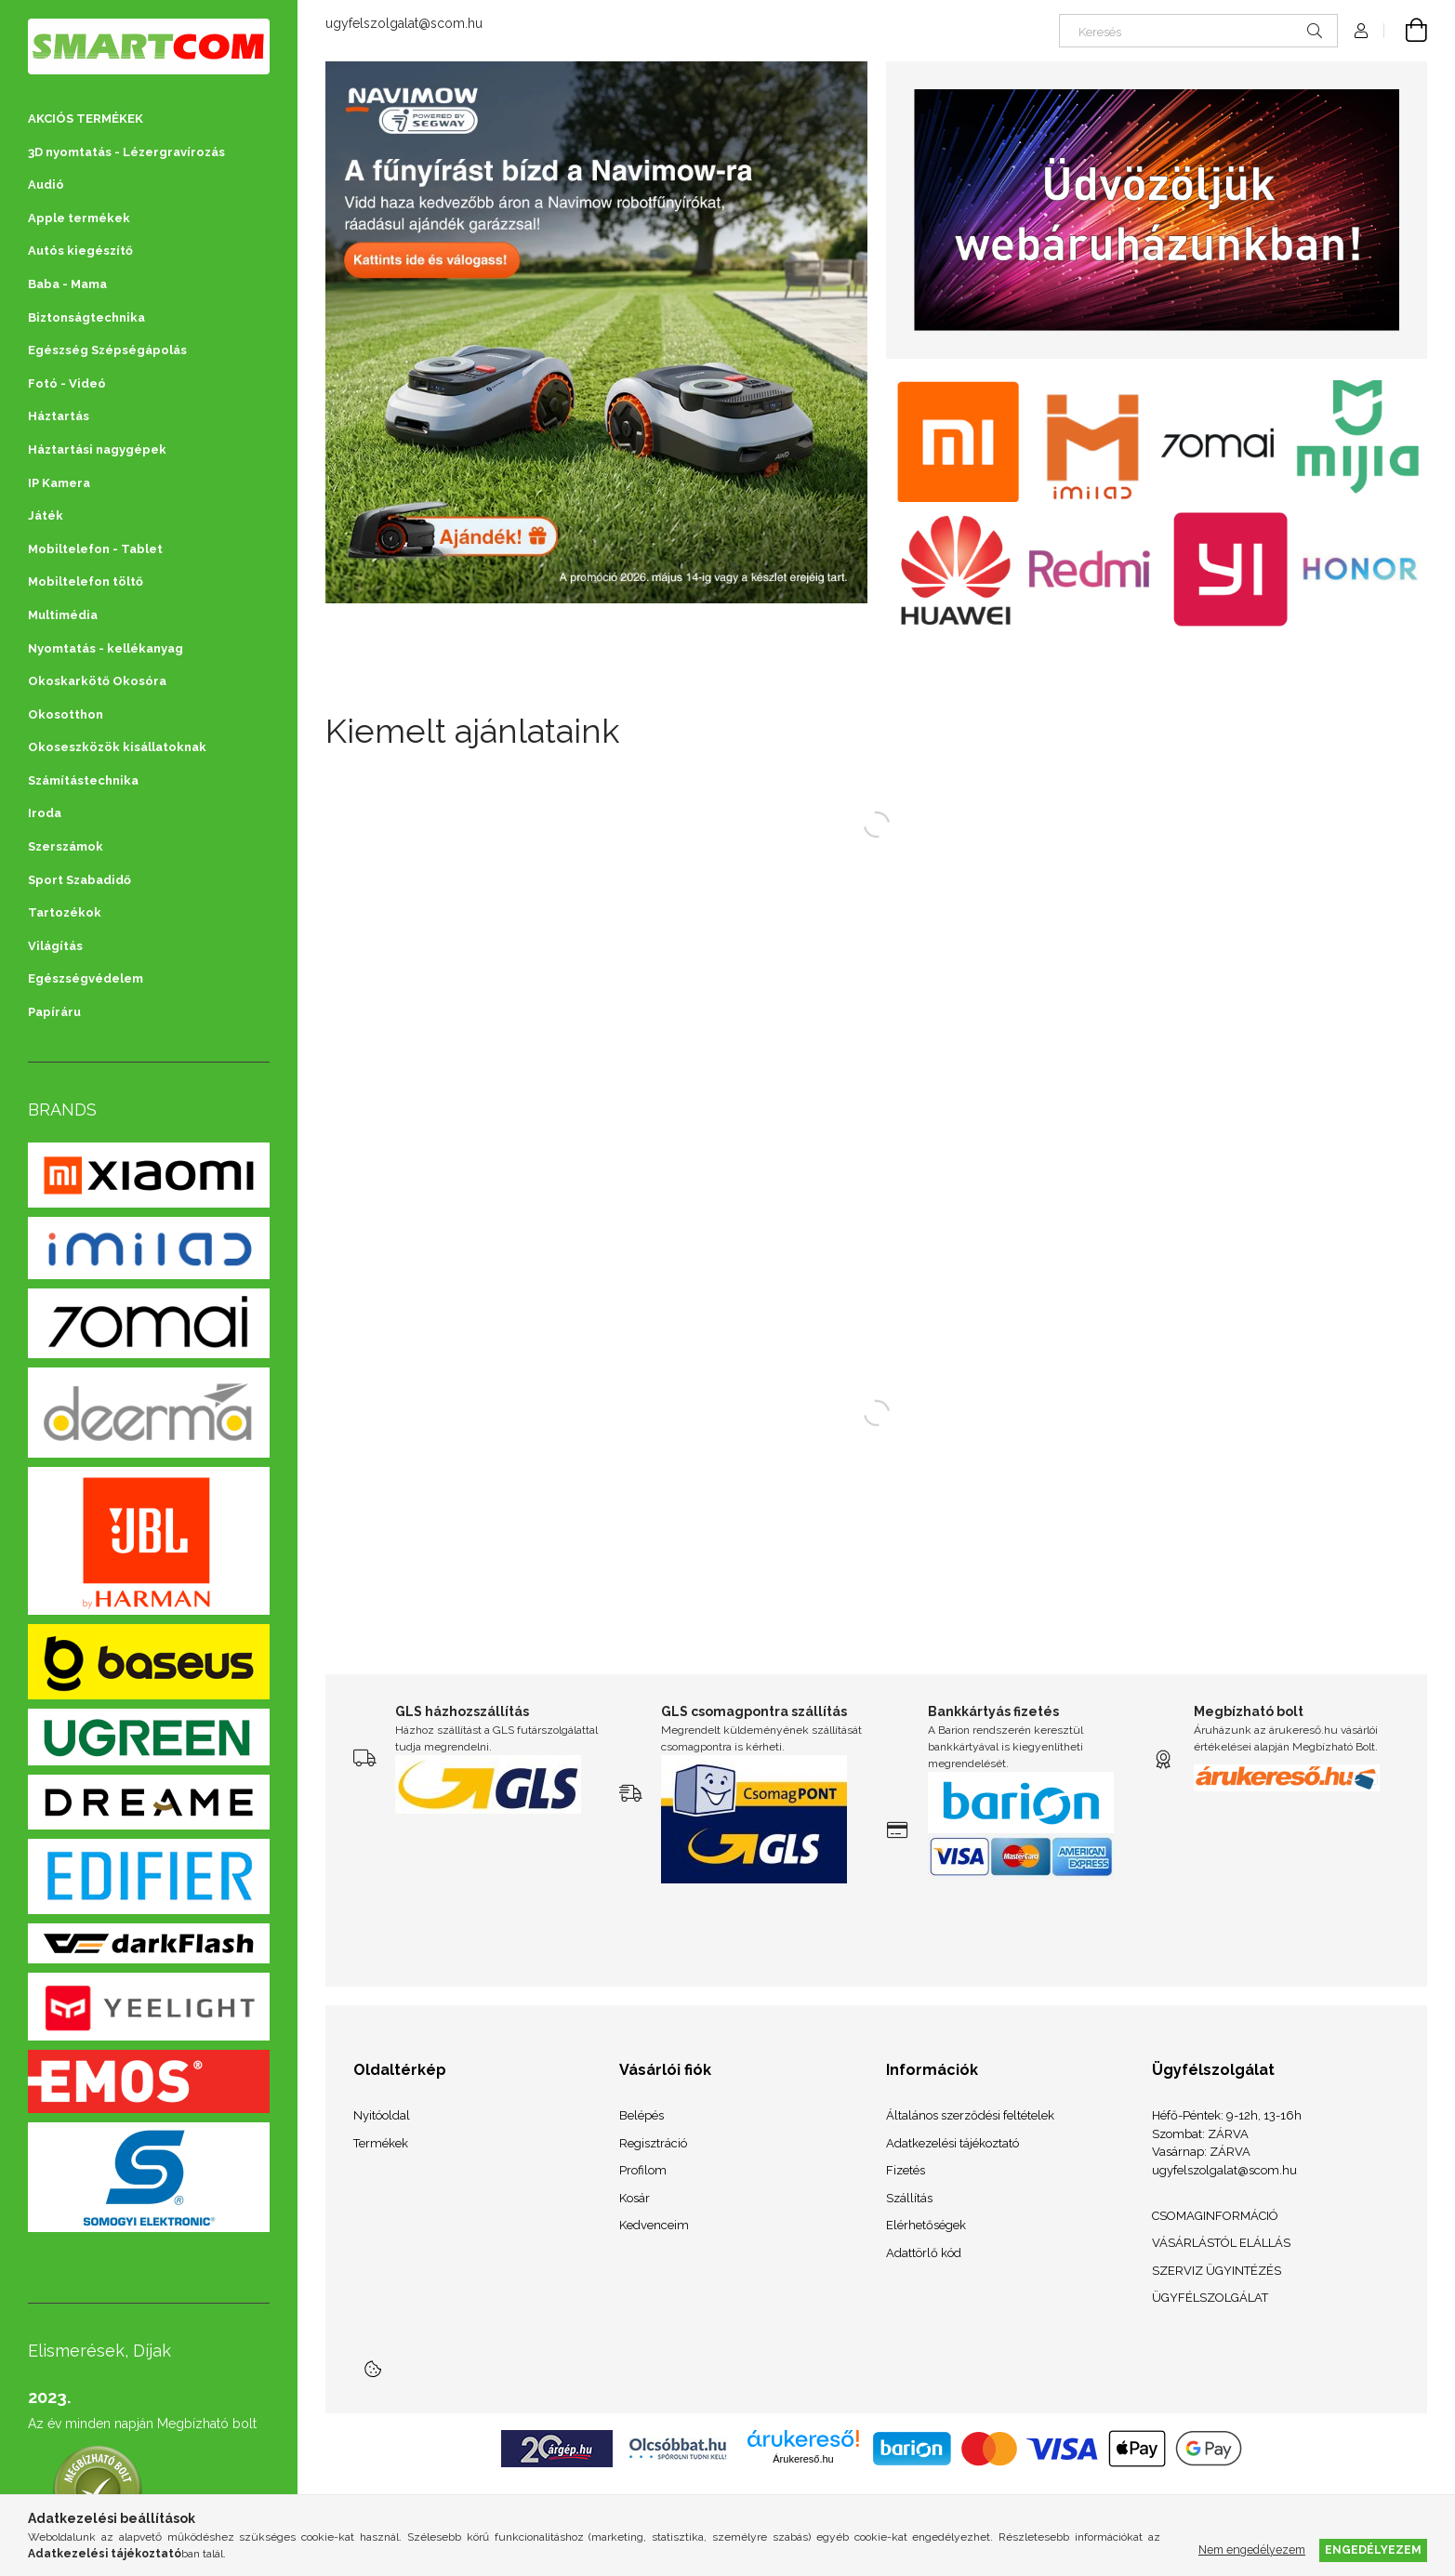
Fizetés (905, 2170)
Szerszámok (65, 846)
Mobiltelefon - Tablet (95, 549)
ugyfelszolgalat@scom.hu (404, 23)
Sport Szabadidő (79, 880)
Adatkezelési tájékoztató (952, 2143)
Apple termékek (79, 218)
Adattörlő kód (923, 2253)
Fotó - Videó (67, 383)
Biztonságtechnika (86, 317)
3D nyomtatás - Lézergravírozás (126, 152)
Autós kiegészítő (80, 251)
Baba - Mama (67, 284)
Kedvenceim (654, 2225)
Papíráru (54, 1012)
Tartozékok (64, 912)
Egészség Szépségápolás (107, 350)
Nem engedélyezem (1251, 2549)
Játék (45, 515)
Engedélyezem (1373, 2549)
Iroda (44, 813)
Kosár (634, 2198)
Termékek (380, 2143)
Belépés (641, 2115)
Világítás (55, 946)
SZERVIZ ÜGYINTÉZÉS (1216, 2271)
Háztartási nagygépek (97, 449)
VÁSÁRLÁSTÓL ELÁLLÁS (1221, 2243)
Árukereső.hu (803, 2458)
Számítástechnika (83, 780)
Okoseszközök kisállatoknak (117, 747)
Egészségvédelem (85, 978)
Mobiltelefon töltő (85, 581)
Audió (46, 185)
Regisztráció (653, 2143)
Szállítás (909, 2198)
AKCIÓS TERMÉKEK (85, 118)
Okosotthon (65, 714)
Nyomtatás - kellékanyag (105, 648)
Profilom (643, 2170)
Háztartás (58, 416)
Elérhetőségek (926, 2225)
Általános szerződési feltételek (970, 2115)
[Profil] (1361, 30)
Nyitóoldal (381, 2115)
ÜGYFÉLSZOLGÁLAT (1210, 2298)
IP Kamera (59, 483)
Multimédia (63, 615)
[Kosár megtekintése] (1405, 30)
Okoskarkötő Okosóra (97, 681)
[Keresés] (1198, 30)
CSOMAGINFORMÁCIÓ (1215, 2216)
